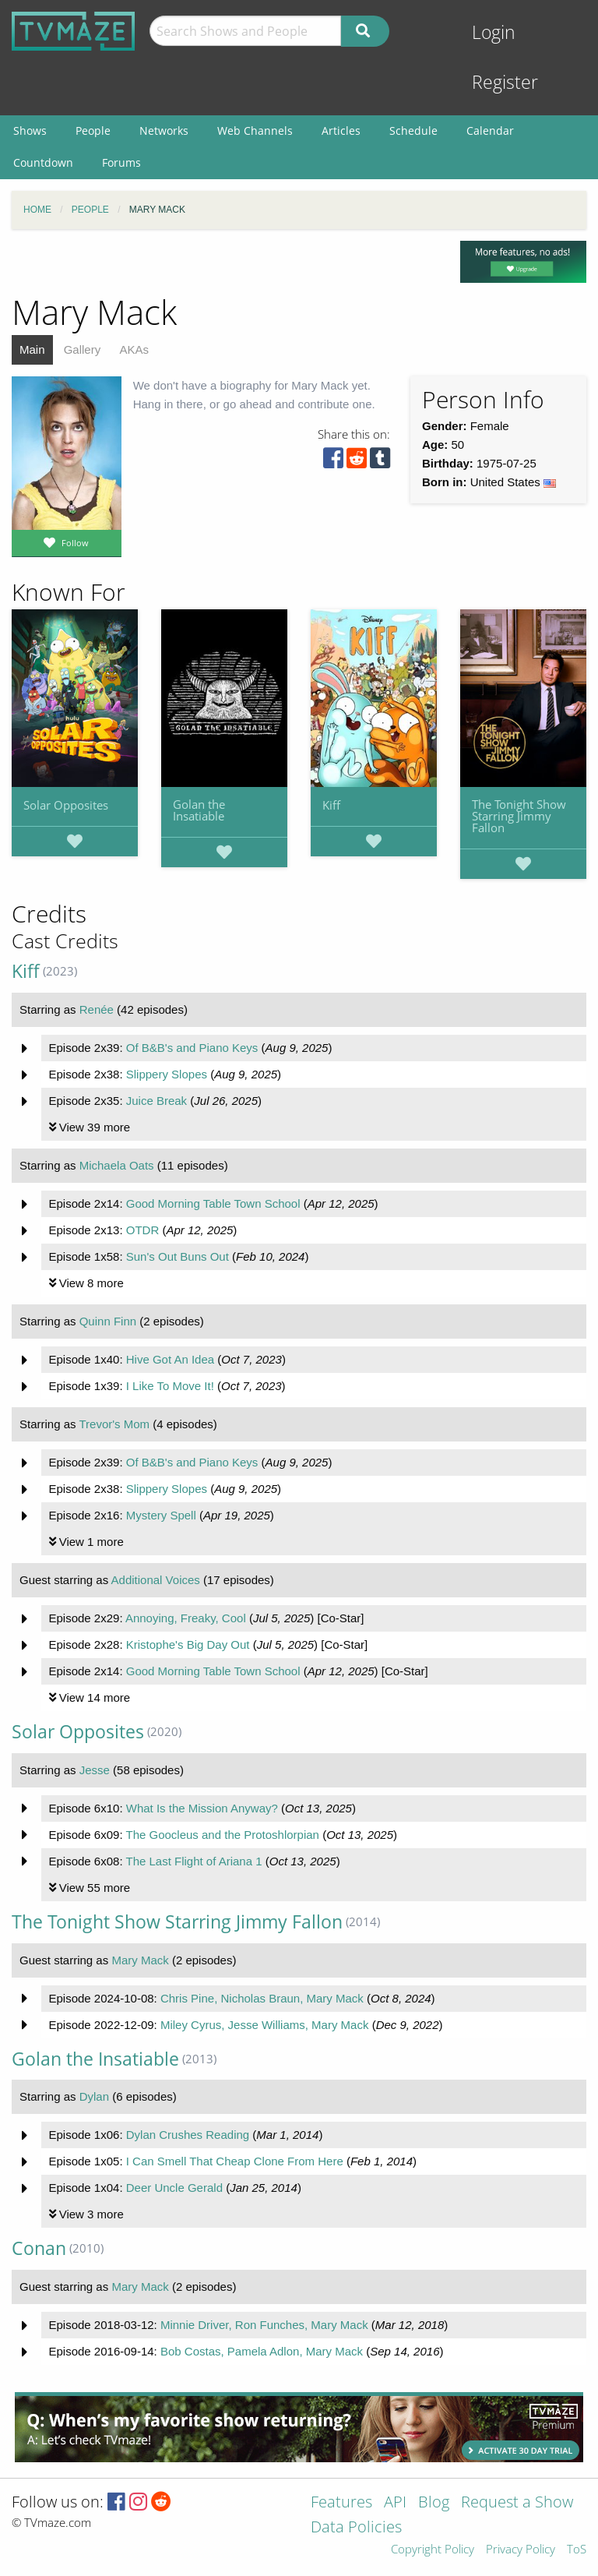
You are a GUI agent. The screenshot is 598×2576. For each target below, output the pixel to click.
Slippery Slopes (166, 1074)
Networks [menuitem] (163, 130)
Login (493, 32)
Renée (96, 1009)
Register (505, 82)
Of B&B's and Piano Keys (192, 1047)
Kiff (331, 805)
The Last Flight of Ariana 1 (193, 1861)
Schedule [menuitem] (413, 130)
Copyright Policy (432, 2550)
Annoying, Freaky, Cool (185, 1618)
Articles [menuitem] (341, 130)
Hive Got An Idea (170, 1359)
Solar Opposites (65, 805)
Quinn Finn (107, 1321)
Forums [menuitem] (121, 162)
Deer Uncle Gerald (174, 2187)
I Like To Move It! (170, 1385)
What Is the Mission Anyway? (202, 1808)
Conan (39, 2248)
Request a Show (517, 2503)
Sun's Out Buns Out (177, 1256)
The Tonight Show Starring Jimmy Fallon (519, 815)
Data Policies (356, 2528)
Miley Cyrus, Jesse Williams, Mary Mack (264, 2024)
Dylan (94, 2096)
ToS (576, 2550)
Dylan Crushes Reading (187, 2134)
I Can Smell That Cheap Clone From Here (234, 2161)
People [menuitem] (93, 130)
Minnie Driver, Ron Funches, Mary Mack (264, 2324)
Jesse (94, 1770)
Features (341, 2503)
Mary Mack (139, 1960)
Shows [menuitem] (30, 130)
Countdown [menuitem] (43, 162)
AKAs (134, 349)
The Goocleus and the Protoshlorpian (222, 1834)
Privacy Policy (520, 2550)
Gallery (82, 349)
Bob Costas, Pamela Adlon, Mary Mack (261, 2351)
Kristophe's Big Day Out (188, 1644)
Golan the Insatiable (199, 810)
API (395, 2503)
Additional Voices (155, 1579)
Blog (433, 2503)
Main (32, 349)
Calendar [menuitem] (490, 130)
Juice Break (156, 1100)
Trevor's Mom (114, 1424)
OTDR (143, 1230)
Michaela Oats (116, 1165)
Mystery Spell (161, 1515)
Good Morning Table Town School (213, 1203)
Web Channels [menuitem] (255, 130)
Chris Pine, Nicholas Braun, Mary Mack (262, 1998)
